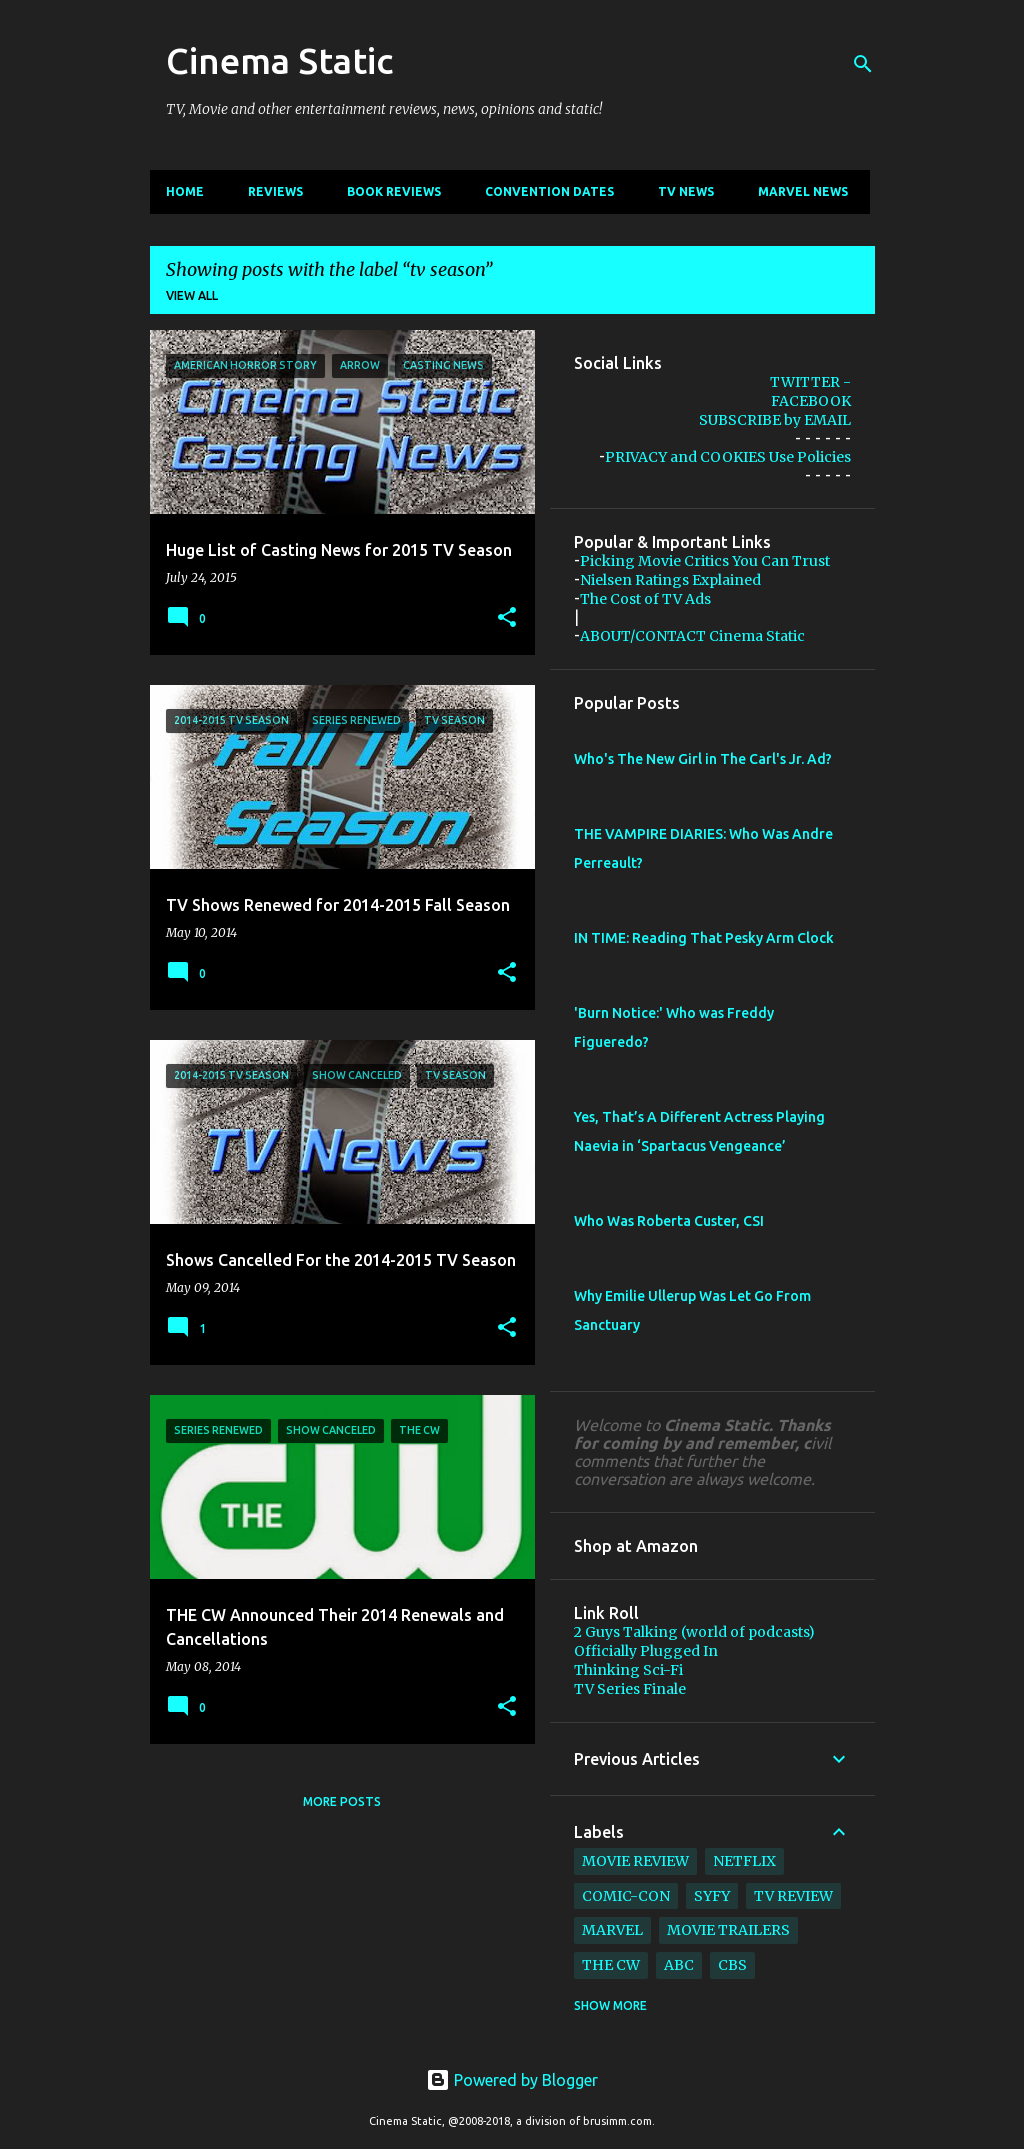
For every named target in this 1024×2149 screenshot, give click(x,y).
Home (185, 191)
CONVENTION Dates (549, 191)
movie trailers (728, 1930)
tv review (793, 1896)
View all (192, 295)
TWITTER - (810, 382)
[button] (507, 618)
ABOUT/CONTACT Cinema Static (692, 636)
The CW (611, 1965)
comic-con (626, 1896)
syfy (712, 1896)
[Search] (863, 64)
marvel (612, 1930)
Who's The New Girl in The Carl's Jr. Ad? (703, 759)
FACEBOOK (811, 401)
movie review (635, 1861)
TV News (686, 191)
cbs (732, 1965)
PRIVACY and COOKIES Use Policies (728, 457)
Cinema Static (279, 60)
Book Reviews (394, 191)
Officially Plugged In (646, 1651)
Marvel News (803, 191)
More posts (342, 1801)
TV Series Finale (630, 1689)
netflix (744, 1861)
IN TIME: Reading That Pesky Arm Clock (704, 938)
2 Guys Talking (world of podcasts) (694, 1632)
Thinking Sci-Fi (628, 1670)
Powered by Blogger (512, 2080)
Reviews (275, 191)
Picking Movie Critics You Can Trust (705, 561)
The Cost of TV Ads (645, 599)
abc (679, 1965)
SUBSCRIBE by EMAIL (775, 420)
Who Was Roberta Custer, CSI (669, 1221)
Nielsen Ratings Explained (670, 580)
